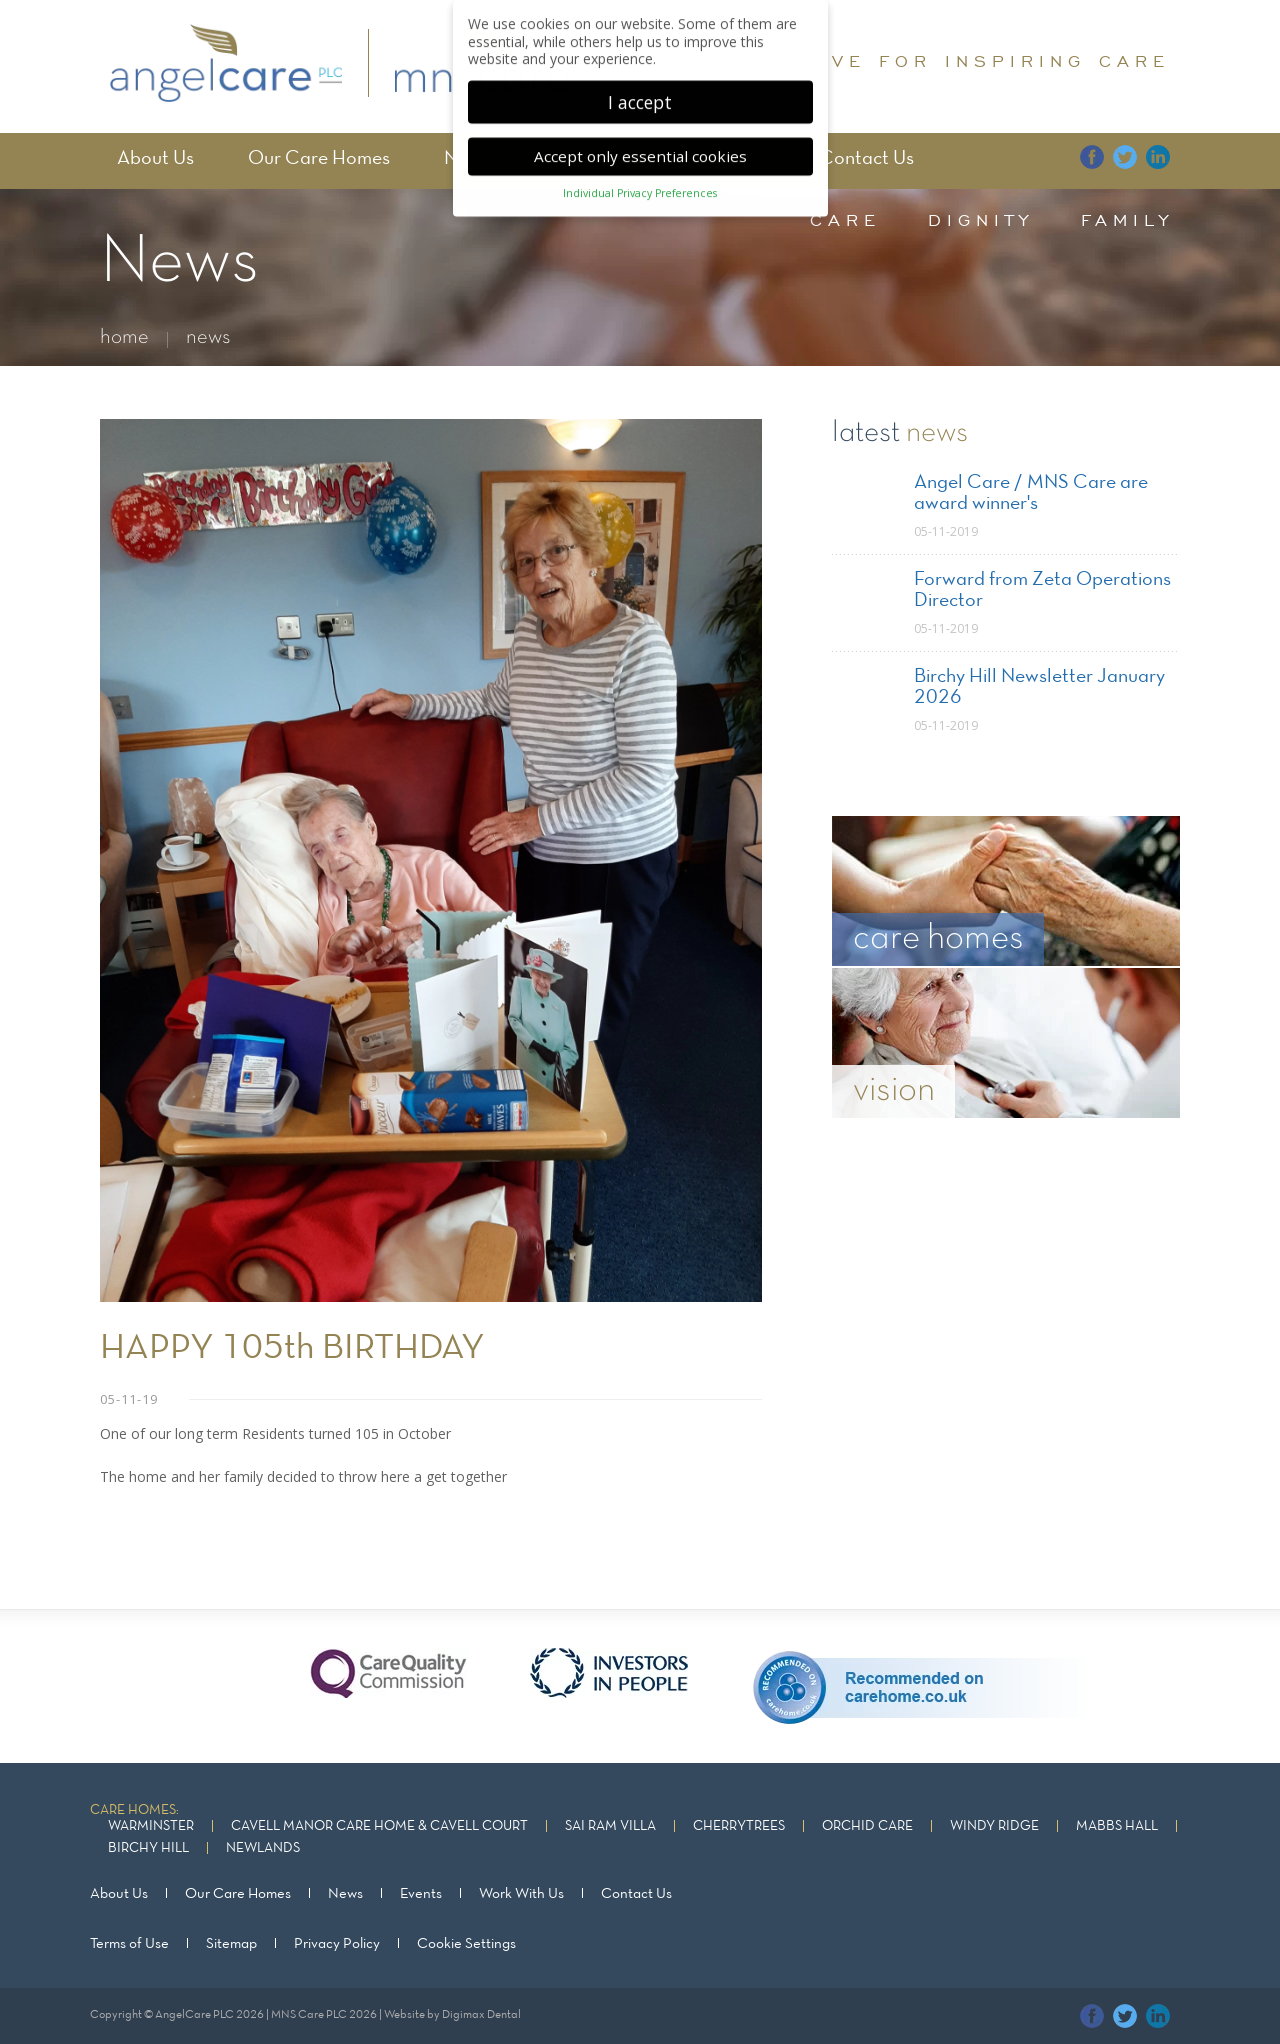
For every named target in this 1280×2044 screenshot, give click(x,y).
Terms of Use (129, 1944)
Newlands (263, 1848)
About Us (155, 159)
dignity (981, 220)
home (124, 337)
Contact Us (866, 159)
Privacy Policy (337, 1944)
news (208, 337)
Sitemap (231, 1944)
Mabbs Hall (1117, 1826)
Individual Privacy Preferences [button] (640, 175)
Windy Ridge (994, 1826)
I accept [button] (640, 83)
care (845, 220)
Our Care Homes (319, 159)
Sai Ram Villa (610, 1826)
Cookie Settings (466, 1944)
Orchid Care (867, 1826)
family (1127, 220)
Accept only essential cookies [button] (640, 138)
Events (421, 1894)
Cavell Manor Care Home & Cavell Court (379, 1826)
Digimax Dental (481, 2015)
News (345, 1894)
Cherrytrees (739, 1826)
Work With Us (521, 1894)
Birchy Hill (148, 1848)
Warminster (151, 1826)
